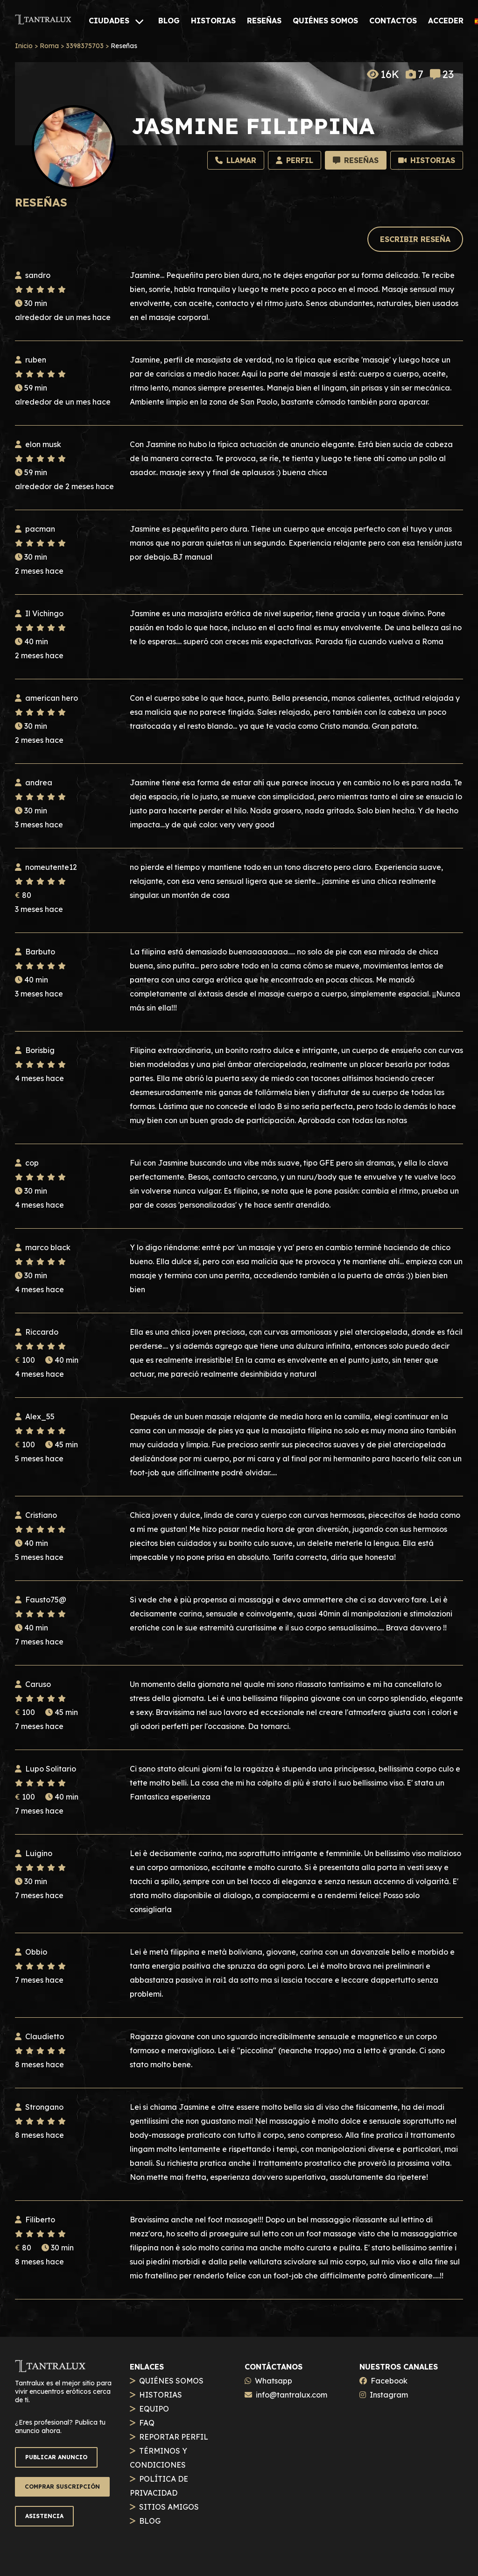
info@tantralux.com (291, 2394)
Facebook (389, 2380)
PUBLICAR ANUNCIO (56, 2457)
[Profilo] (294, 160)
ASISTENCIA (44, 2515)
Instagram (389, 2394)
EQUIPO (154, 2408)
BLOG (150, 2521)
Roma (49, 46)
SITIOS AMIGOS (169, 2507)
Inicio (24, 46)
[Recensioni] (356, 160)
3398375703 (85, 46)
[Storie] (426, 160)
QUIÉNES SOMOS (171, 2380)
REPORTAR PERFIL (173, 2436)
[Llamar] (235, 160)
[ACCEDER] (445, 20)
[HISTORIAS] (213, 20)
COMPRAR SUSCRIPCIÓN (62, 2486)
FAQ (147, 2422)
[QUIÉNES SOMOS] (325, 20)
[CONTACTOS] (393, 20)
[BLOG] (169, 20)
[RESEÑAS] (264, 20)
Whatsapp (273, 2380)
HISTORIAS (160, 2394)
